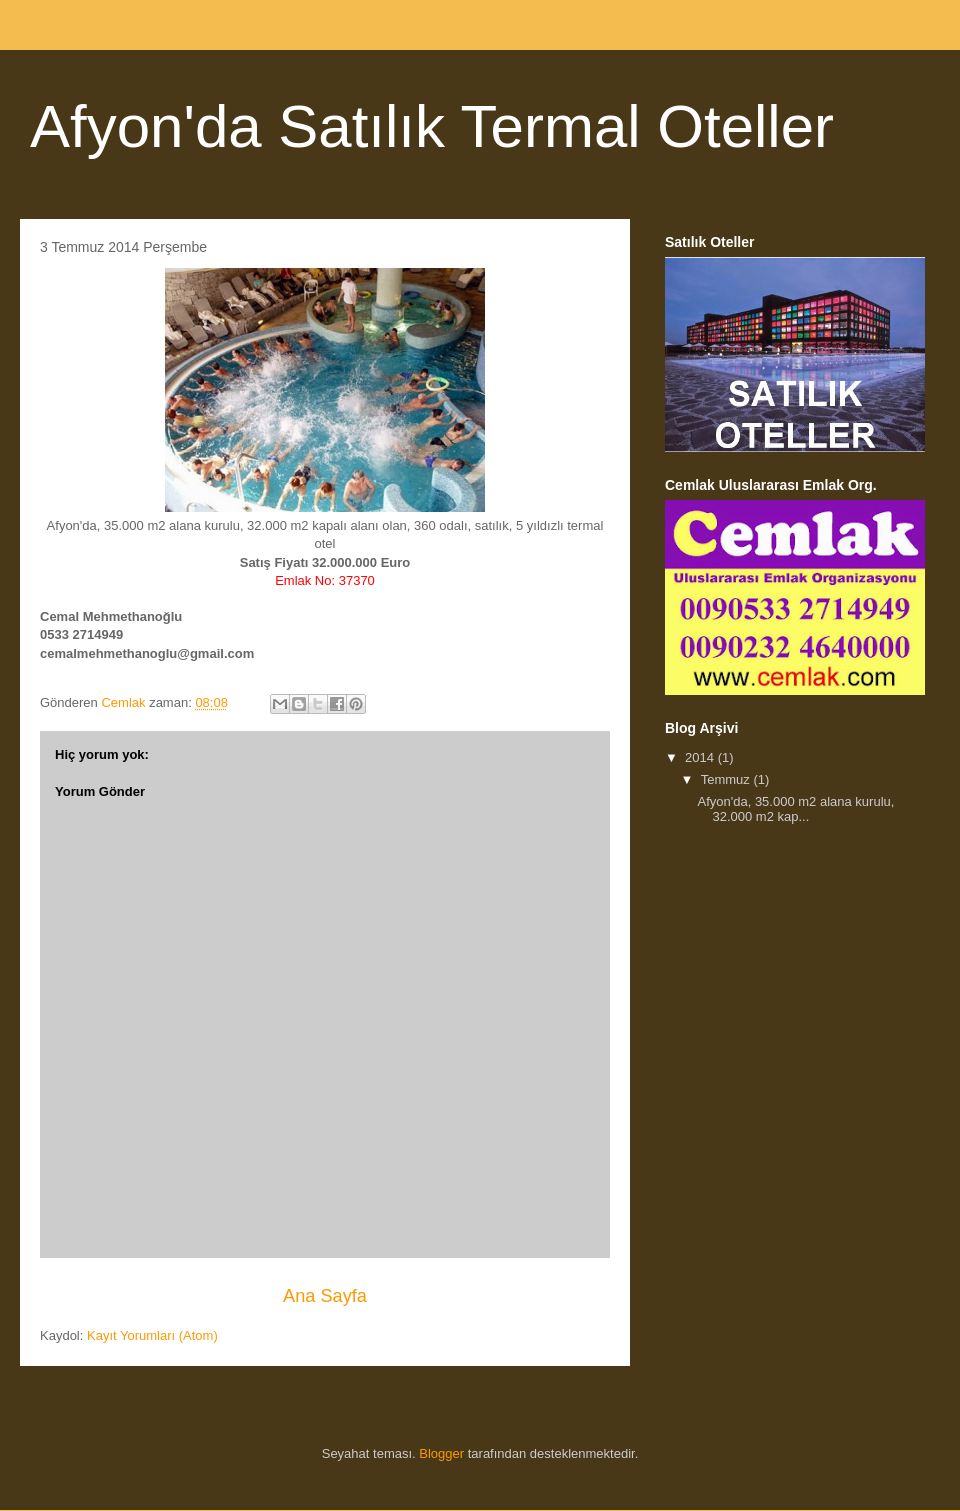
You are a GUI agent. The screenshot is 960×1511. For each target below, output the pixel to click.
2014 (701, 757)
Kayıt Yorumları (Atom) (152, 1335)
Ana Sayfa (325, 1296)
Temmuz (727, 779)
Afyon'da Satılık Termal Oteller (432, 126)
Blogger (441, 1453)
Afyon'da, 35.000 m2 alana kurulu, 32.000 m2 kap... (795, 809)
